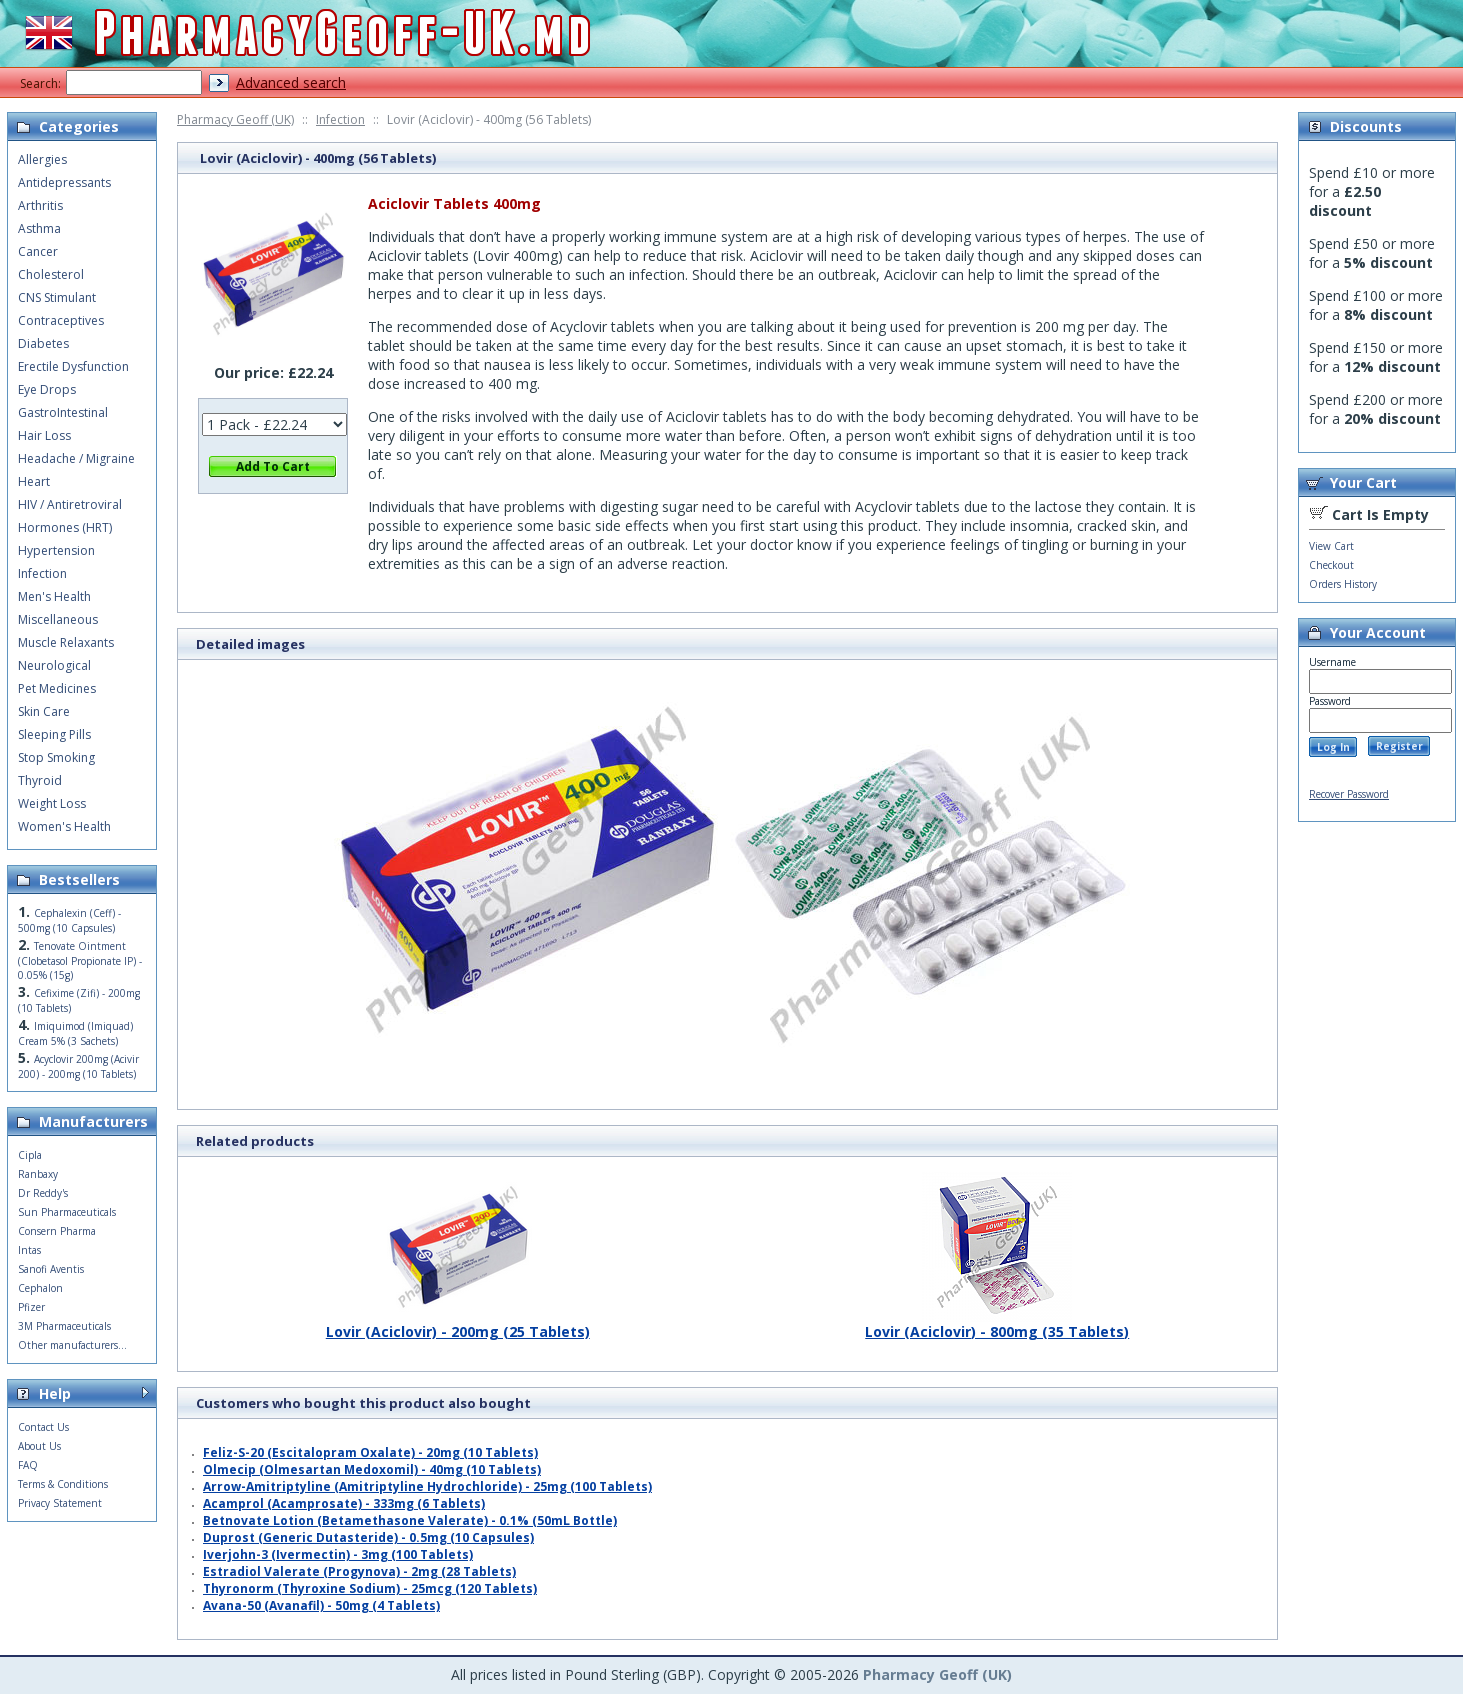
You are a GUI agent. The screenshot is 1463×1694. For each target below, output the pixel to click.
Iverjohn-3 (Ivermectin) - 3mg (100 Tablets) (338, 1554)
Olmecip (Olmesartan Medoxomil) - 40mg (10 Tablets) (372, 1469)
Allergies (42, 159)
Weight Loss (52, 803)
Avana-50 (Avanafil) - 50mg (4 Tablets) (321, 1605)
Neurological (54, 665)
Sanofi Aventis (51, 1269)
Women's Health (64, 826)
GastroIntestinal (63, 412)
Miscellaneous (58, 619)
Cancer (38, 251)
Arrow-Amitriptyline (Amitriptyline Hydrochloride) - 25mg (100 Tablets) (427, 1486)
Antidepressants (64, 182)
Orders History (1343, 584)
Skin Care (44, 711)
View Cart (1331, 546)
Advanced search (291, 82)
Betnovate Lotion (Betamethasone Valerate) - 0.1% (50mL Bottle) (410, 1520)
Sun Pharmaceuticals (67, 1212)
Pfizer (31, 1307)
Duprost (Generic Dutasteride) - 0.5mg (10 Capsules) (368, 1537)
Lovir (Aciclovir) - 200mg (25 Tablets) (458, 1324)
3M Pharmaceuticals (64, 1326)
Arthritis (40, 205)
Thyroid (40, 780)
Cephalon (40, 1288)
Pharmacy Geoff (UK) (235, 119)
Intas (29, 1250)
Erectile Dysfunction (73, 366)
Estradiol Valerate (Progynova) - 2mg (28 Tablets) (359, 1571)
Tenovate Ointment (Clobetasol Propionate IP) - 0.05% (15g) (80, 960)
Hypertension (56, 550)
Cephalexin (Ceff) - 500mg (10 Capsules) (69, 920)
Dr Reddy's (43, 1193)
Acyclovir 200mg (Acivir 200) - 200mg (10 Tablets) (78, 1066)
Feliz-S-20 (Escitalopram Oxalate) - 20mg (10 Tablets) (370, 1452)
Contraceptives (61, 320)
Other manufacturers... (72, 1345)
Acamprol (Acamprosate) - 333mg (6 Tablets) (344, 1503)
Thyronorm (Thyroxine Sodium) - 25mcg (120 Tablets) (370, 1588)
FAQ (28, 1465)
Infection (340, 119)
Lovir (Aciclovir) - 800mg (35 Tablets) (997, 1324)
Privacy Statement (60, 1503)
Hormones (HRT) (65, 527)
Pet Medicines (57, 688)
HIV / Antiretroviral (70, 504)
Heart (34, 481)
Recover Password (1349, 794)
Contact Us (43, 1427)
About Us (39, 1446)
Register (1399, 746)
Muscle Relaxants (66, 642)
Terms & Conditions (63, 1484)
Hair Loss (44, 435)
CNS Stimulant (57, 297)
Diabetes (43, 343)
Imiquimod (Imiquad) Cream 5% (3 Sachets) (75, 1033)
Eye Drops (47, 389)
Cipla (30, 1155)
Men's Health (54, 596)
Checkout (1331, 565)
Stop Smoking (56, 757)
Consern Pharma (57, 1231)
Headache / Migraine (76, 458)
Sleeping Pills (54, 734)
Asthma (39, 228)
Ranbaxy (38, 1174)
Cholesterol (51, 274)
